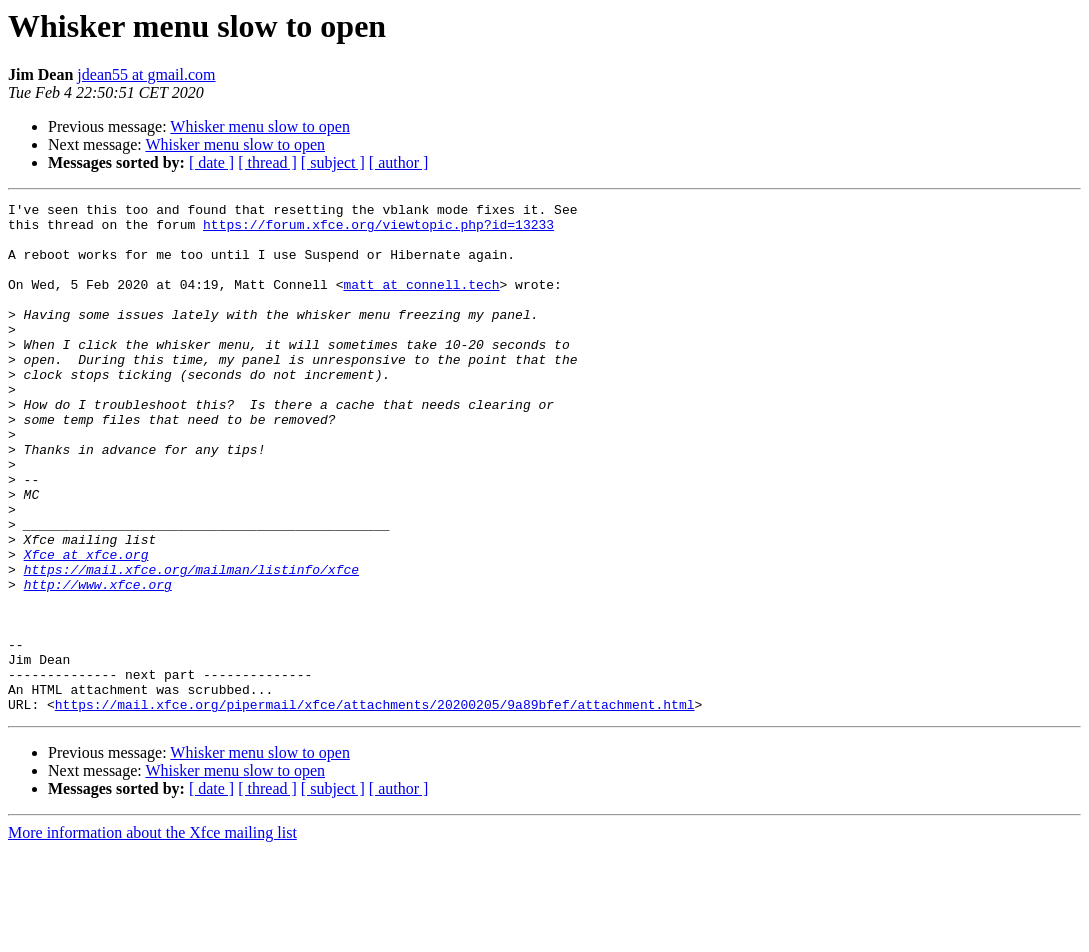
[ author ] (399, 162)
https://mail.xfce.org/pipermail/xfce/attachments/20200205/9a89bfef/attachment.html (375, 806)
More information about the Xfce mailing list (152, 934)
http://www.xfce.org (98, 662)
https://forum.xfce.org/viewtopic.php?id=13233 (378, 230)
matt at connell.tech (421, 302)
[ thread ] (267, 162)
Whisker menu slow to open (260, 126)
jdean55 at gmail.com (146, 74)
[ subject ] (333, 162)
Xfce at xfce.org (86, 626)
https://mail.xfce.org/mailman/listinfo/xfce (191, 644)
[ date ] (211, 162)
